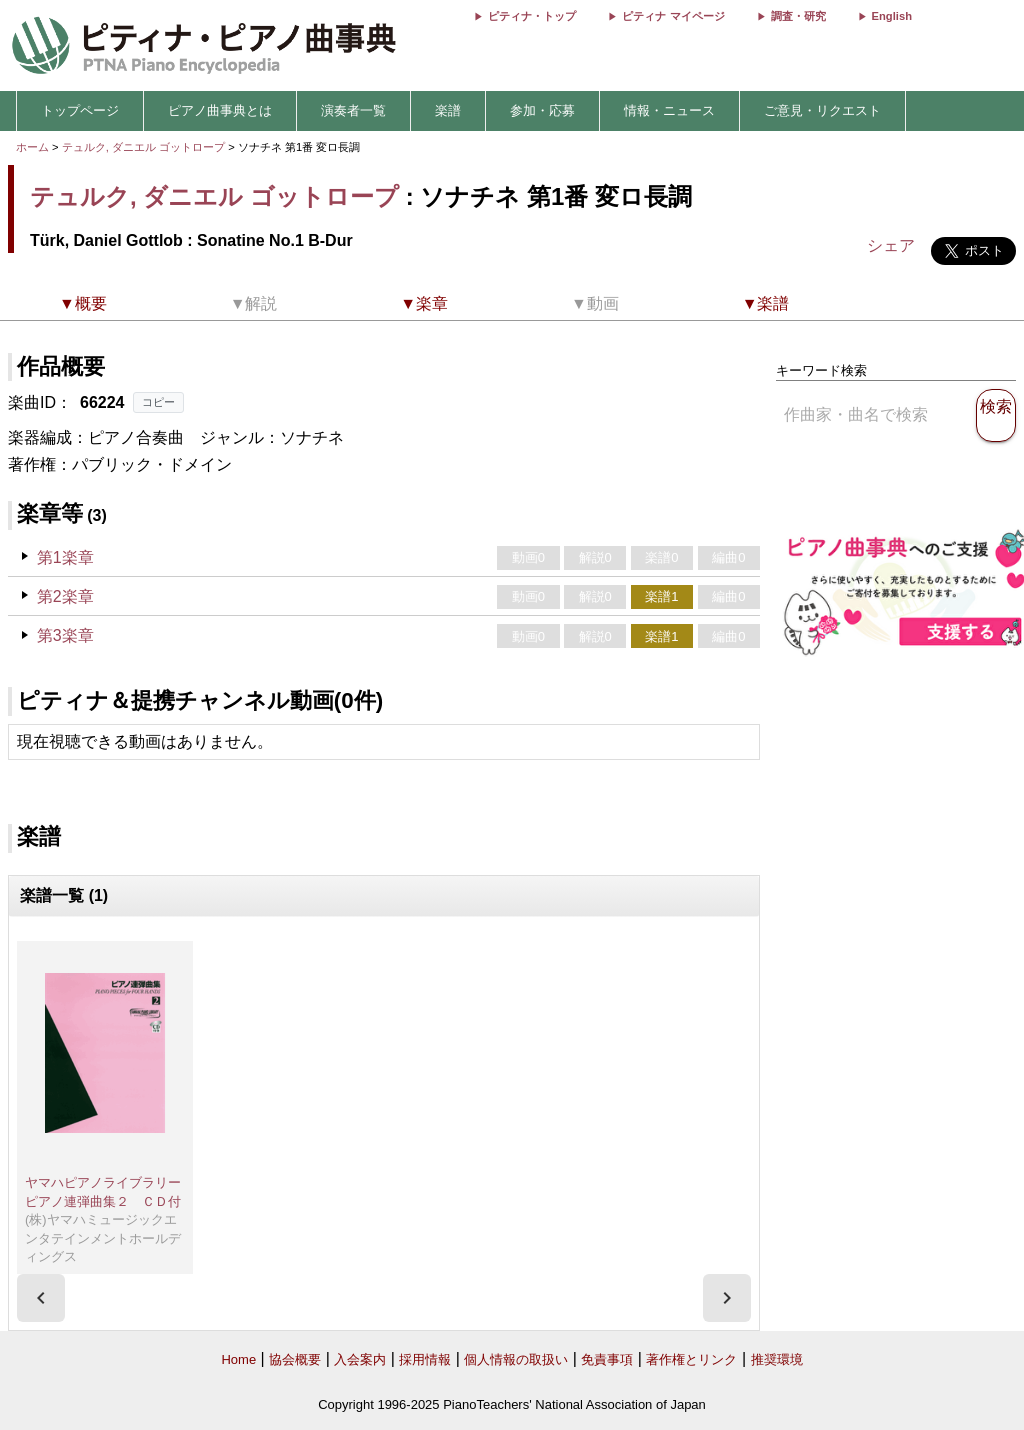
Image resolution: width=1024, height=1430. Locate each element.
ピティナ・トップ (532, 16)
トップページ (80, 110)
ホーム (32, 147)
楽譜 (448, 110)
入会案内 (360, 1359)
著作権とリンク (691, 1359)
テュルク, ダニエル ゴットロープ (143, 147)
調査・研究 (798, 16)
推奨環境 (777, 1359)
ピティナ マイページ (673, 16)
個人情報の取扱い (516, 1359)
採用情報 (425, 1359)
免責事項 (607, 1359)
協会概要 (295, 1359)
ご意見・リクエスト (822, 110)
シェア (891, 245)
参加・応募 (542, 110)
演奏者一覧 (353, 110)
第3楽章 (65, 635)
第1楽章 (65, 557)
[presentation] (41, 1298)
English (892, 16)
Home (238, 1359)
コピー (158, 402)
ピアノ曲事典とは (220, 110)
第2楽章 (65, 596)
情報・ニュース (669, 110)
